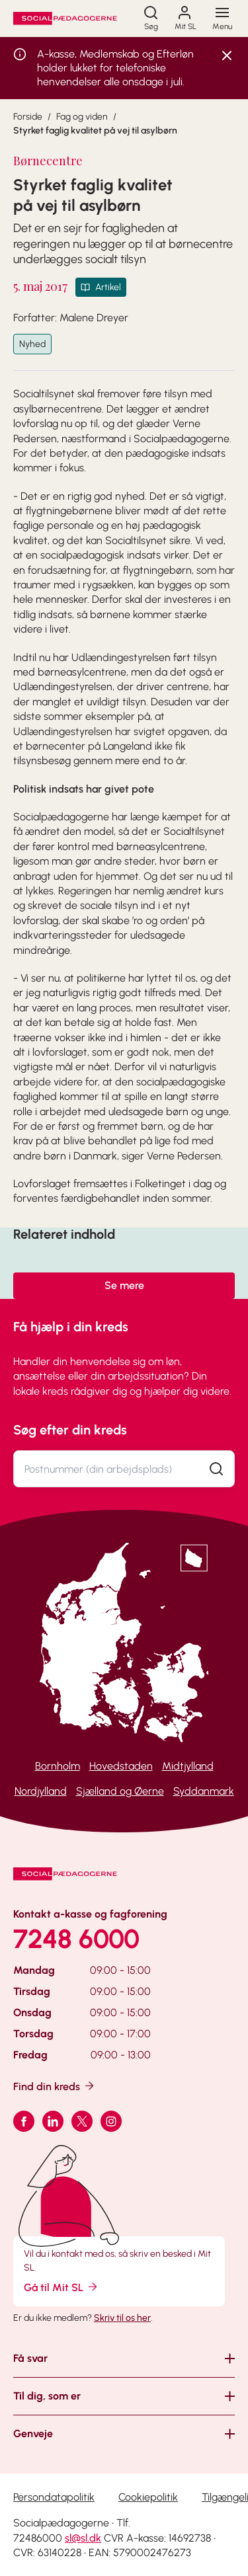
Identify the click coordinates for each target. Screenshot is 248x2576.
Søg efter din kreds (70, 1430)
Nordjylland (41, 1791)
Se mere (124, 1285)
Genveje (33, 2433)
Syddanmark (203, 1791)
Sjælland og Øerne (120, 1791)
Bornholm (57, 1766)
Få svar (30, 2358)
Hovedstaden (121, 1766)
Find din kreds (54, 2086)
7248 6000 (76, 1939)
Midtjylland (188, 1766)
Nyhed (32, 344)
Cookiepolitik (148, 2497)
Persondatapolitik (54, 2497)
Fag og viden (82, 116)
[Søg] (150, 18)
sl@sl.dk (83, 2538)
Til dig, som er (47, 2396)
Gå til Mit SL (61, 2287)
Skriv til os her (122, 2317)
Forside (27, 116)
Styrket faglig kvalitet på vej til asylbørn (95, 130)
